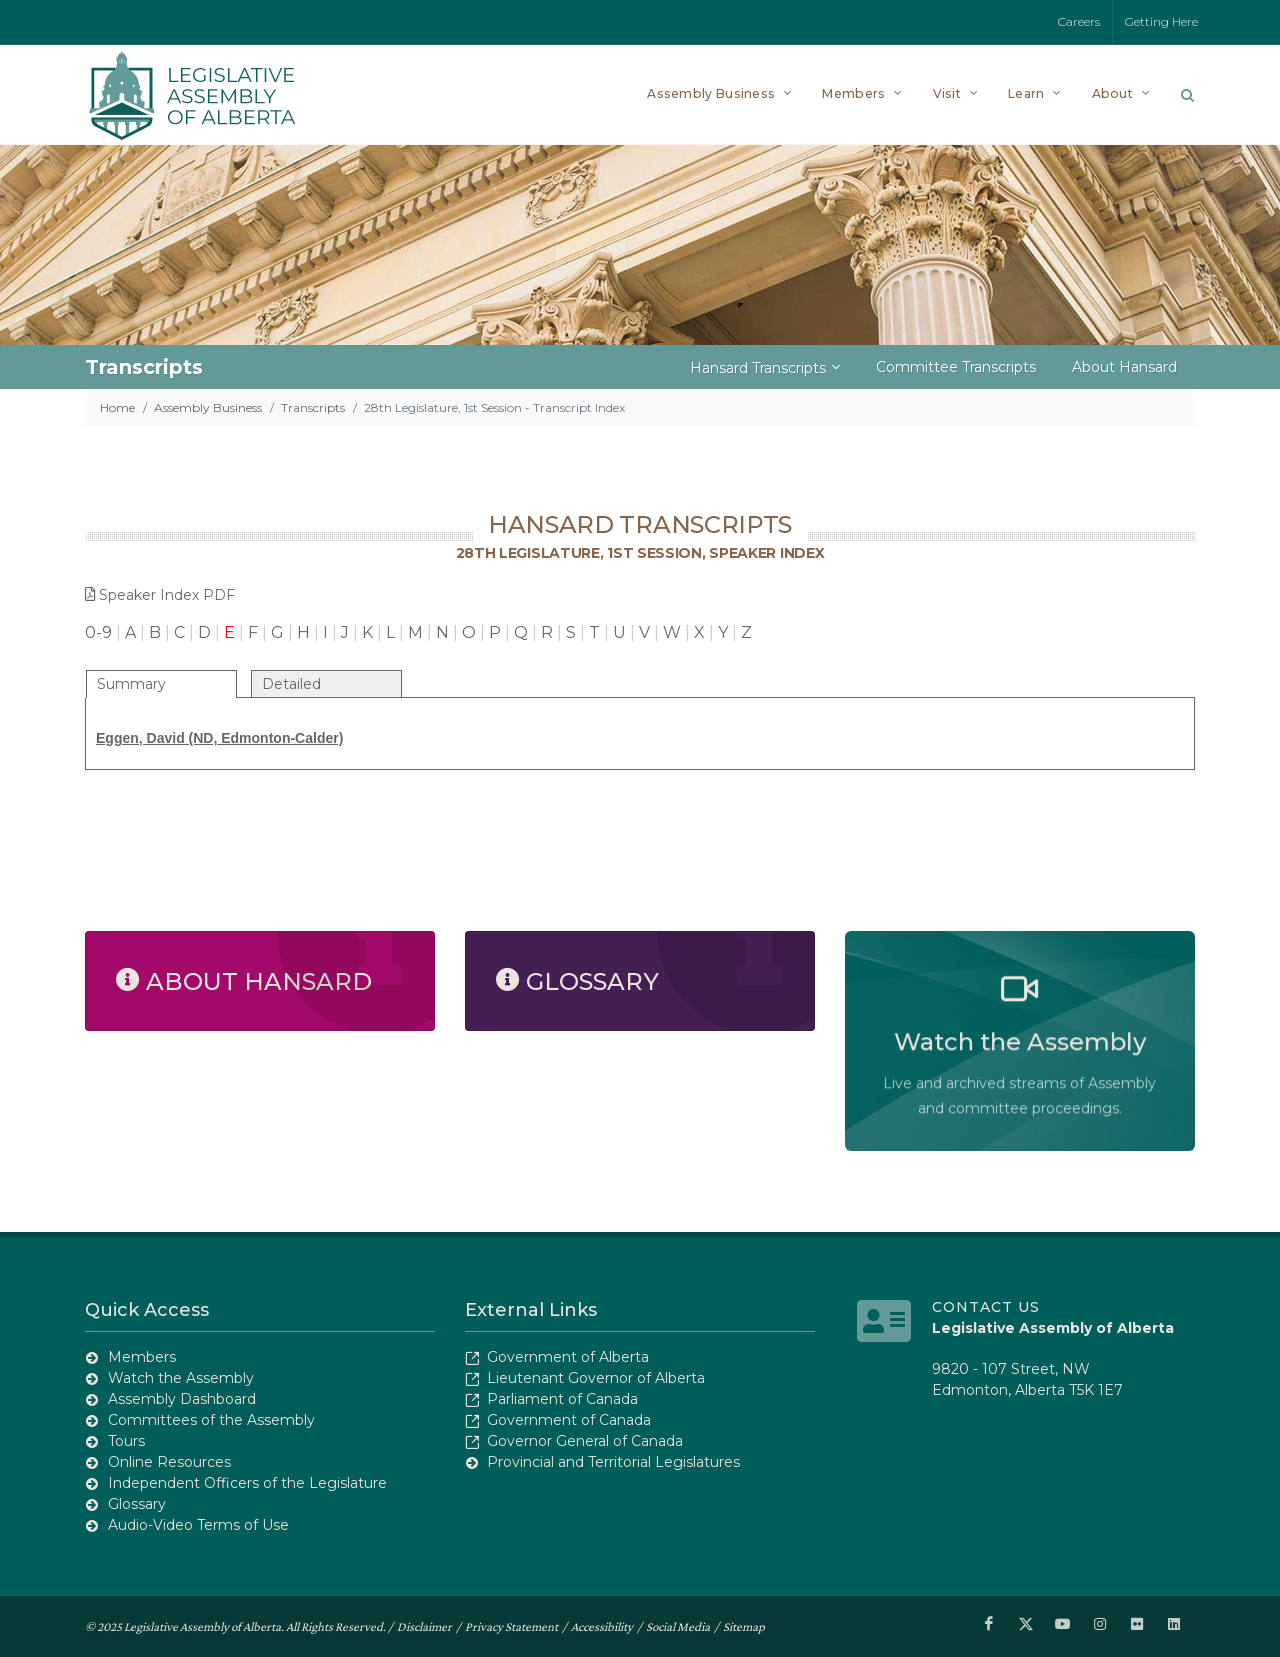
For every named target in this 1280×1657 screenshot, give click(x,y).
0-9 (98, 632)
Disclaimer (424, 1625)
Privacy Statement (511, 1625)
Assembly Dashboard (182, 1399)
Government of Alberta (568, 1357)
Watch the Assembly (181, 1378)
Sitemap (744, 1625)
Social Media (678, 1625)
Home (117, 407)
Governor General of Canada (585, 1441)
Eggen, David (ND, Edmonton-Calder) (219, 738)
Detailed (291, 684)
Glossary (137, 1504)
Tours (126, 1441)
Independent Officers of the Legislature (247, 1483)
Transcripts (313, 407)
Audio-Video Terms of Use (198, 1525)
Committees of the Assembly (211, 1420)
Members (142, 1357)
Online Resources (169, 1462)
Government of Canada (569, 1420)
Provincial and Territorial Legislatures (613, 1462)
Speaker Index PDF (160, 595)
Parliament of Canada (562, 1399)
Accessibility (602, 1625)
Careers (1079, 21)
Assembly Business (208, 407)
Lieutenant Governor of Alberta (596, 1378)
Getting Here (1161, 21)
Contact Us (986, 1307)
